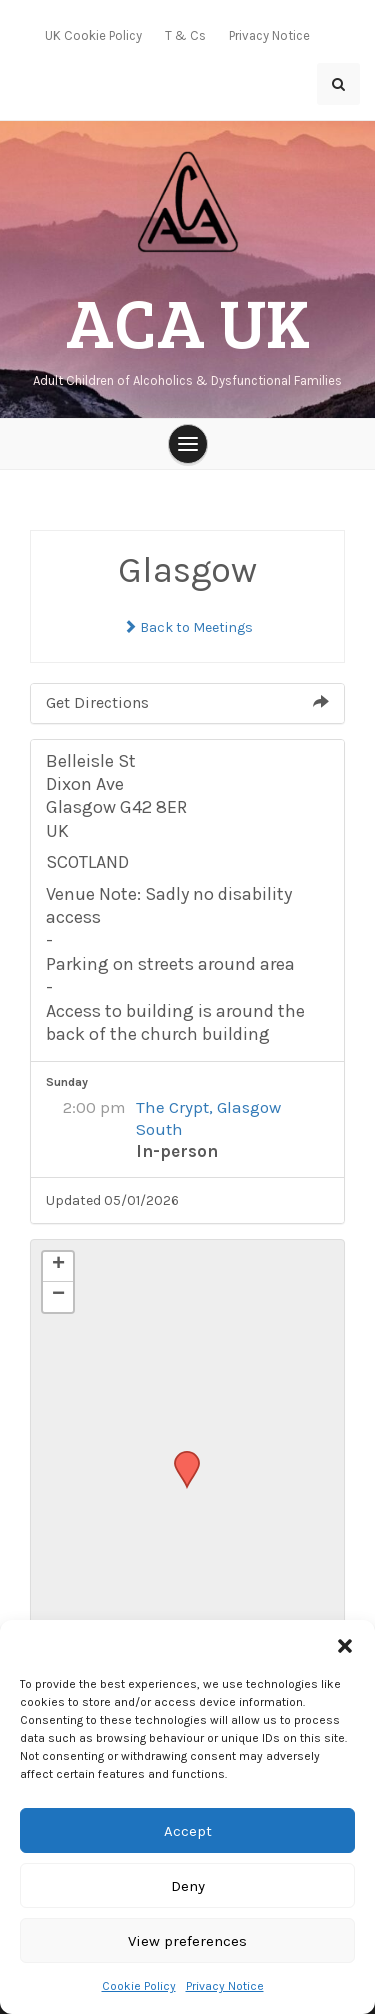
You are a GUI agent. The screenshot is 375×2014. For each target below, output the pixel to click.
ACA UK (188, 320)
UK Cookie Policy (93, 35)
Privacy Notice (225, 1986)
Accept (188, 1831)
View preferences (187, 1941)
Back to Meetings (188, 627)
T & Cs (185, 35)
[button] (345, 1645)
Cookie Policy (139, 1986)
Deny (188, 1886)
